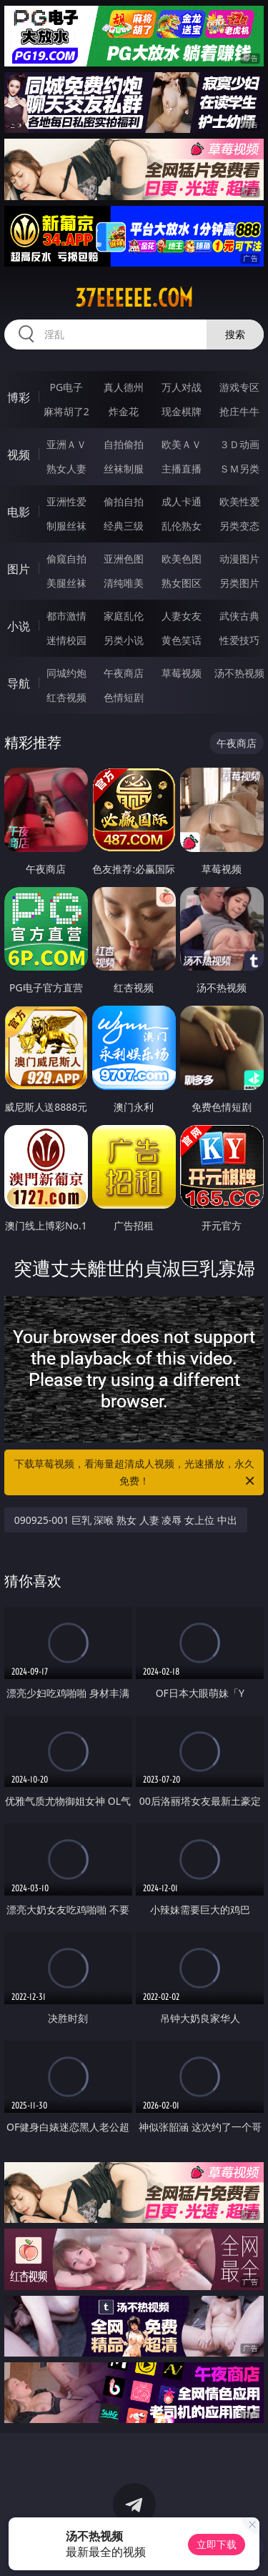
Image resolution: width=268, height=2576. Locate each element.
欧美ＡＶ (182, 444)
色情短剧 (124, 697)
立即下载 (217, 2544)
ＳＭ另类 (239, 468)
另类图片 (239, 583)
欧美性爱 (239, 501)
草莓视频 (182, 673)
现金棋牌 (182, 411)
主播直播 (182, 468)
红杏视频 (66, 697)
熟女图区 (182, 583)
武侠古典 (239, 616)
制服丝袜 (66, 525)
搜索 (235, 334)
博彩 (18, 397)
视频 (18, 454)
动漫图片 (239, 558)
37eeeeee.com (134, 298)
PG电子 (66, 387)
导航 (18, 683)
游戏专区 (239, 387)
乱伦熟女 (182, 525)
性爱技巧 (239, 640)
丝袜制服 (124, 468)
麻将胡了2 (66, 411)
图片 (18, 569)
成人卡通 (182, 501)
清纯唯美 (124, 583)
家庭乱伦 (124, 616)
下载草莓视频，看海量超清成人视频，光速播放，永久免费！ (135, 1473)
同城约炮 (66, 673)
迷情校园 (66, 640)
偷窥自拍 (66, 558)
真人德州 (124, 387)
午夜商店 (124, 673)
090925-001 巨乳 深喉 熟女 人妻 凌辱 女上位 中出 (125, 1520)
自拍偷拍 (124, 444)
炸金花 (124, 411)
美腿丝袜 (66, 583)
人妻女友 (182, 616)
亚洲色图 (124, 558)
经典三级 (124, 525)
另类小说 (124, 640)
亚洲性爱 (66, 501)
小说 (18, 626)
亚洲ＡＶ (66, 444)
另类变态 (239, 525)
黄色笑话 (182, 640)
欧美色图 (182, 558)
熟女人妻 (66, 468)
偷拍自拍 (124, 501)
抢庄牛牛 (239, 411)
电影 (18, 512)
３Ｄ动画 (239, 444)
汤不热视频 (239, 673)
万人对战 (182, 387)
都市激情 (66, 616)
